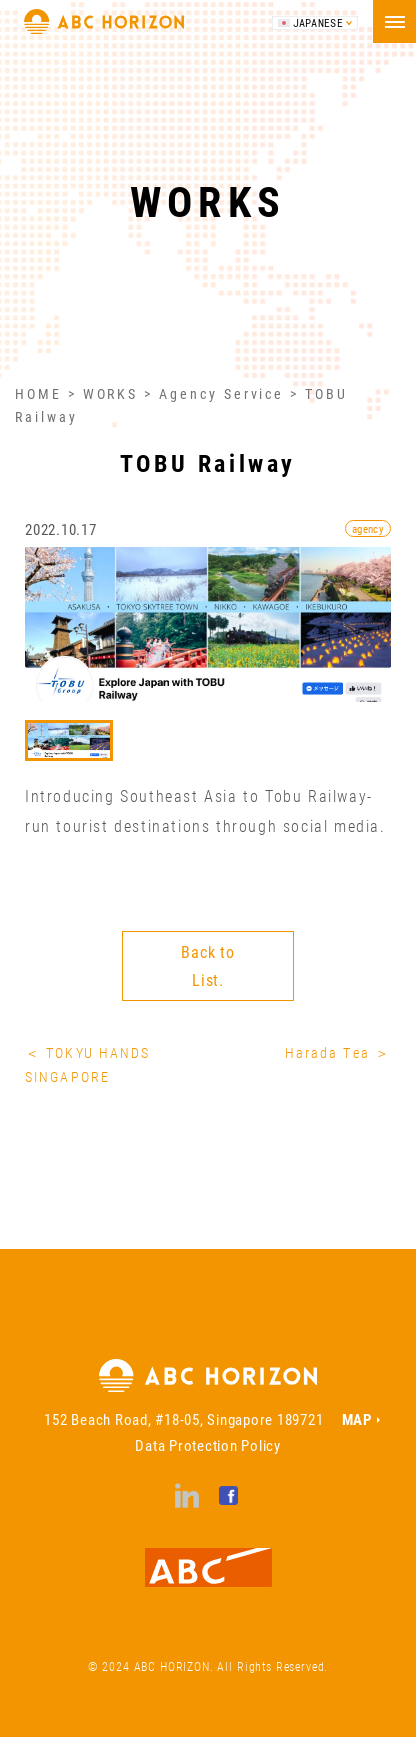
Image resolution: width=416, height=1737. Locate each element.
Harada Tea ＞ (338, 1052)
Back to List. (208, 965)
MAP (356, 1419)
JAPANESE (318, 23)
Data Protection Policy (208, 1445)
